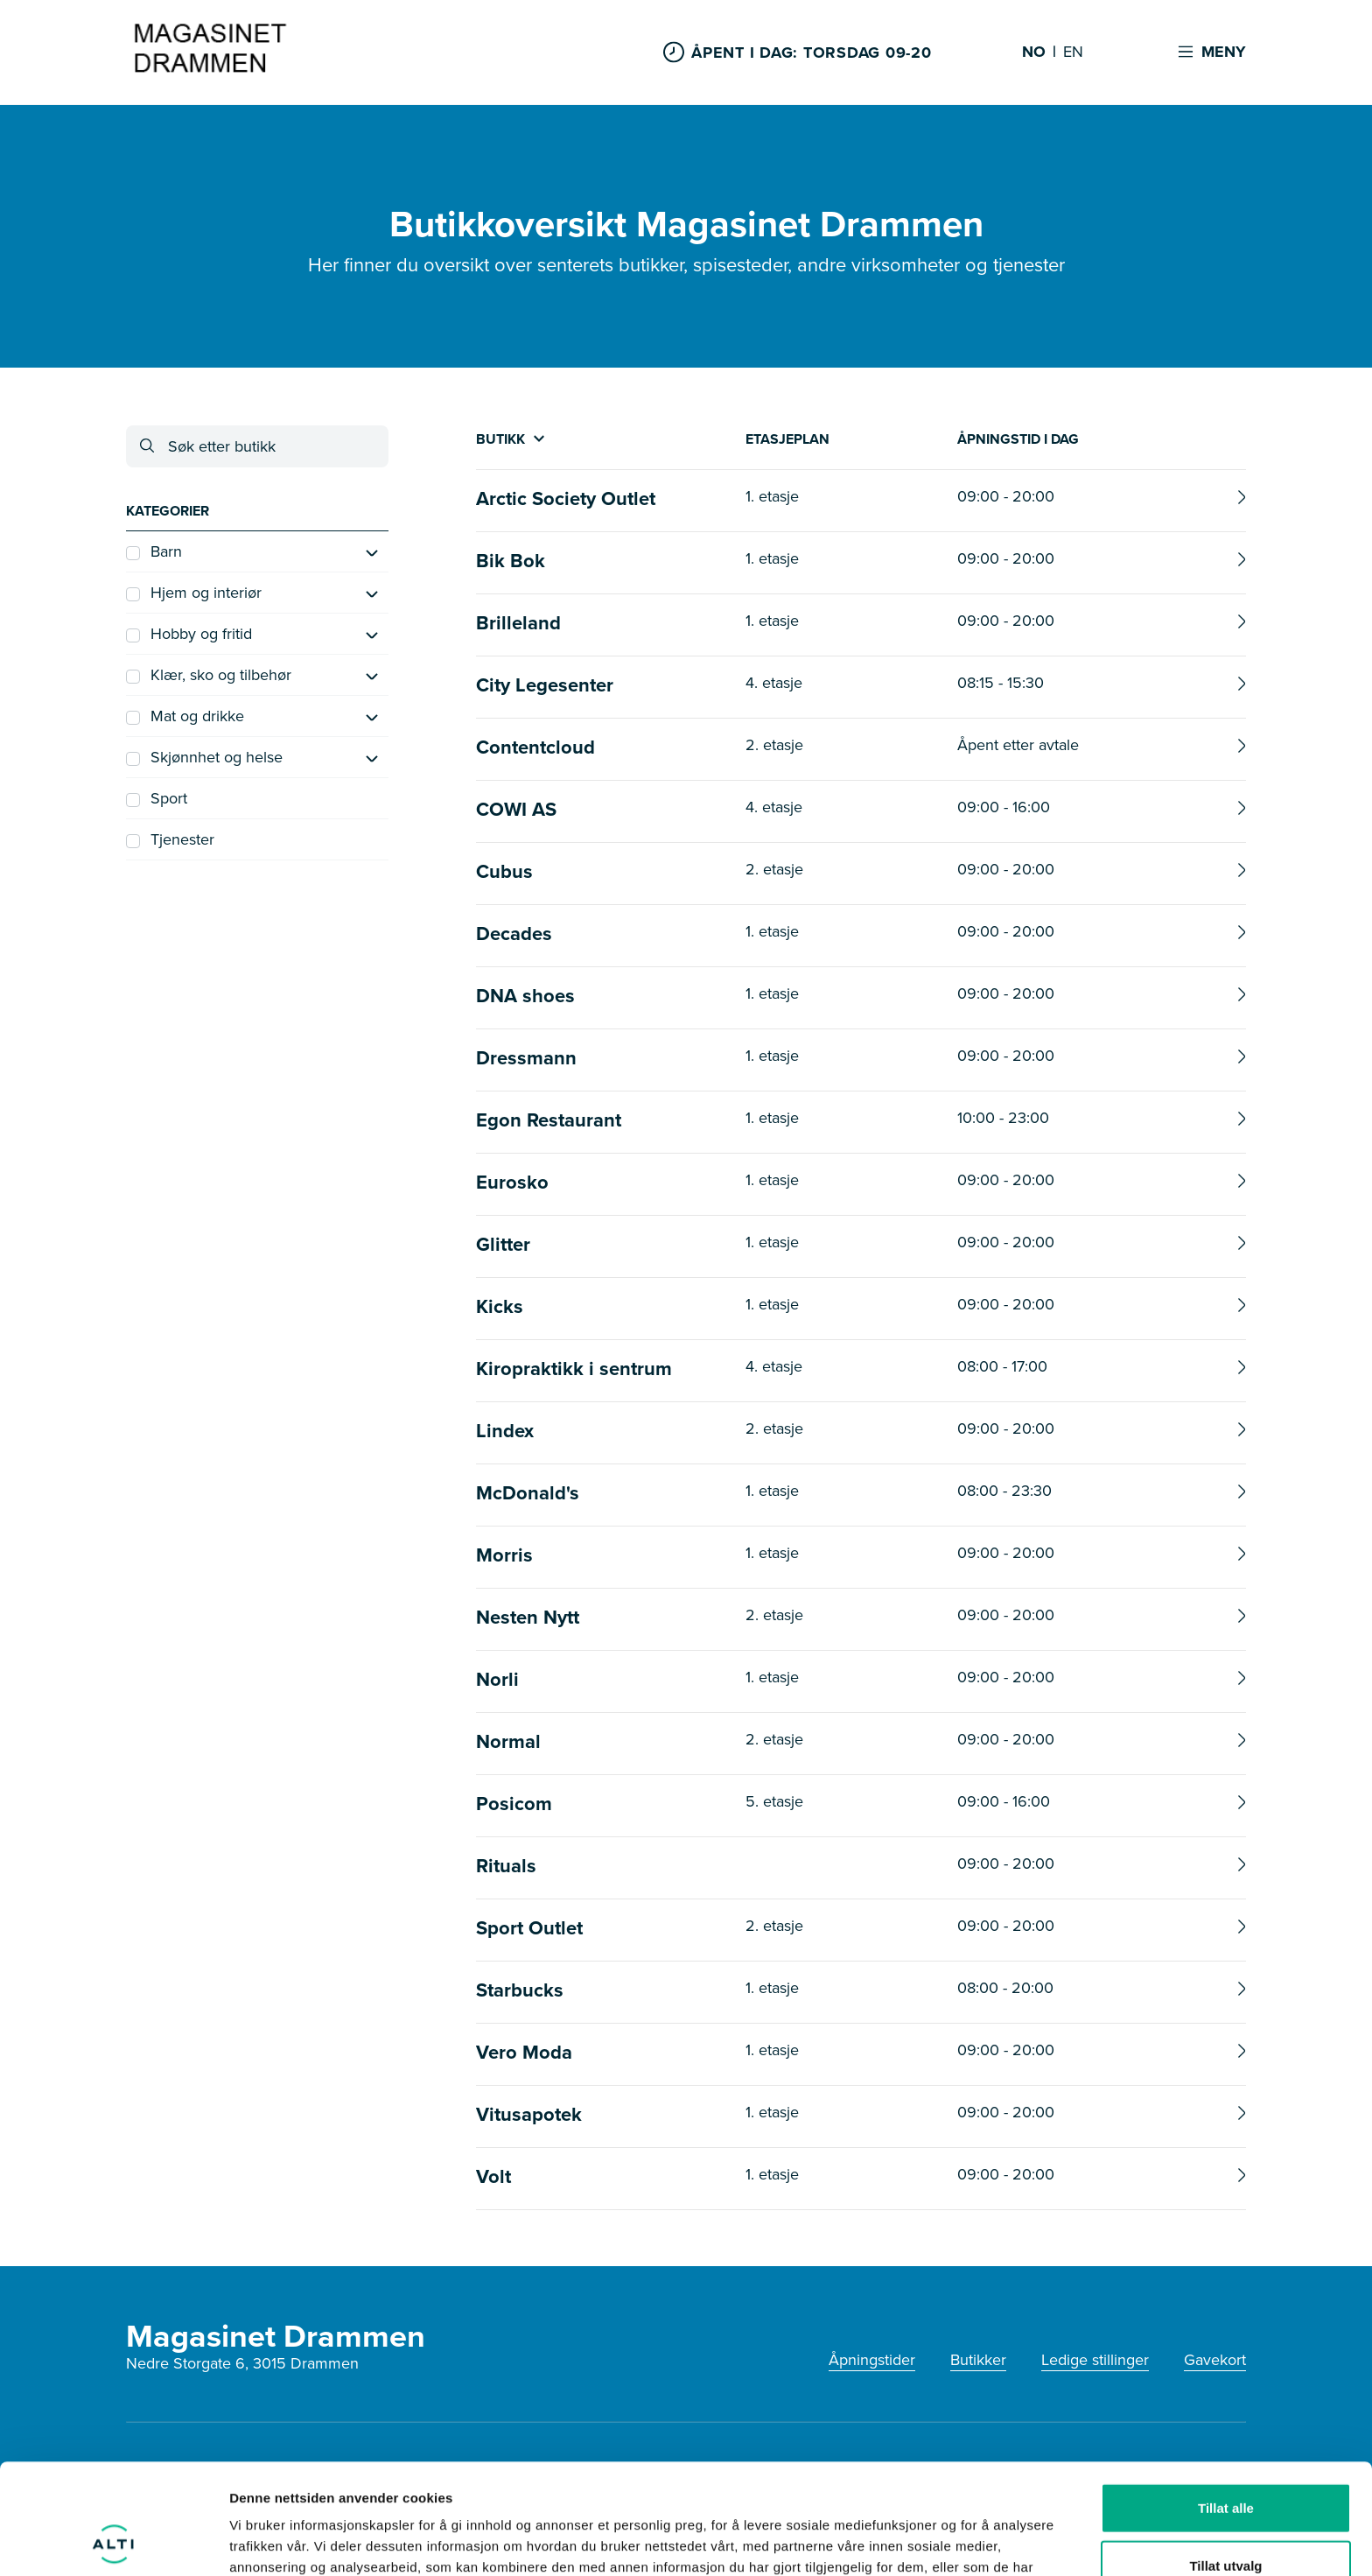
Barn (154, 551)
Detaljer (931, 2541)
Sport (156, 798)
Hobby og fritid (189, 633)
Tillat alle (1226, 2404)
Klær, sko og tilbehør (208, 674)
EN (1073, 52)
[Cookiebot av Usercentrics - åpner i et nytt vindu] (113, 2542)
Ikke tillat (1226, 2518)
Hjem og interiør (194, 592)
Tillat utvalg (1225, 2461)
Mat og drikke (185, 716)
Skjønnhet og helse (204, 757)
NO (1034, 52)
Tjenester (170, 839)
